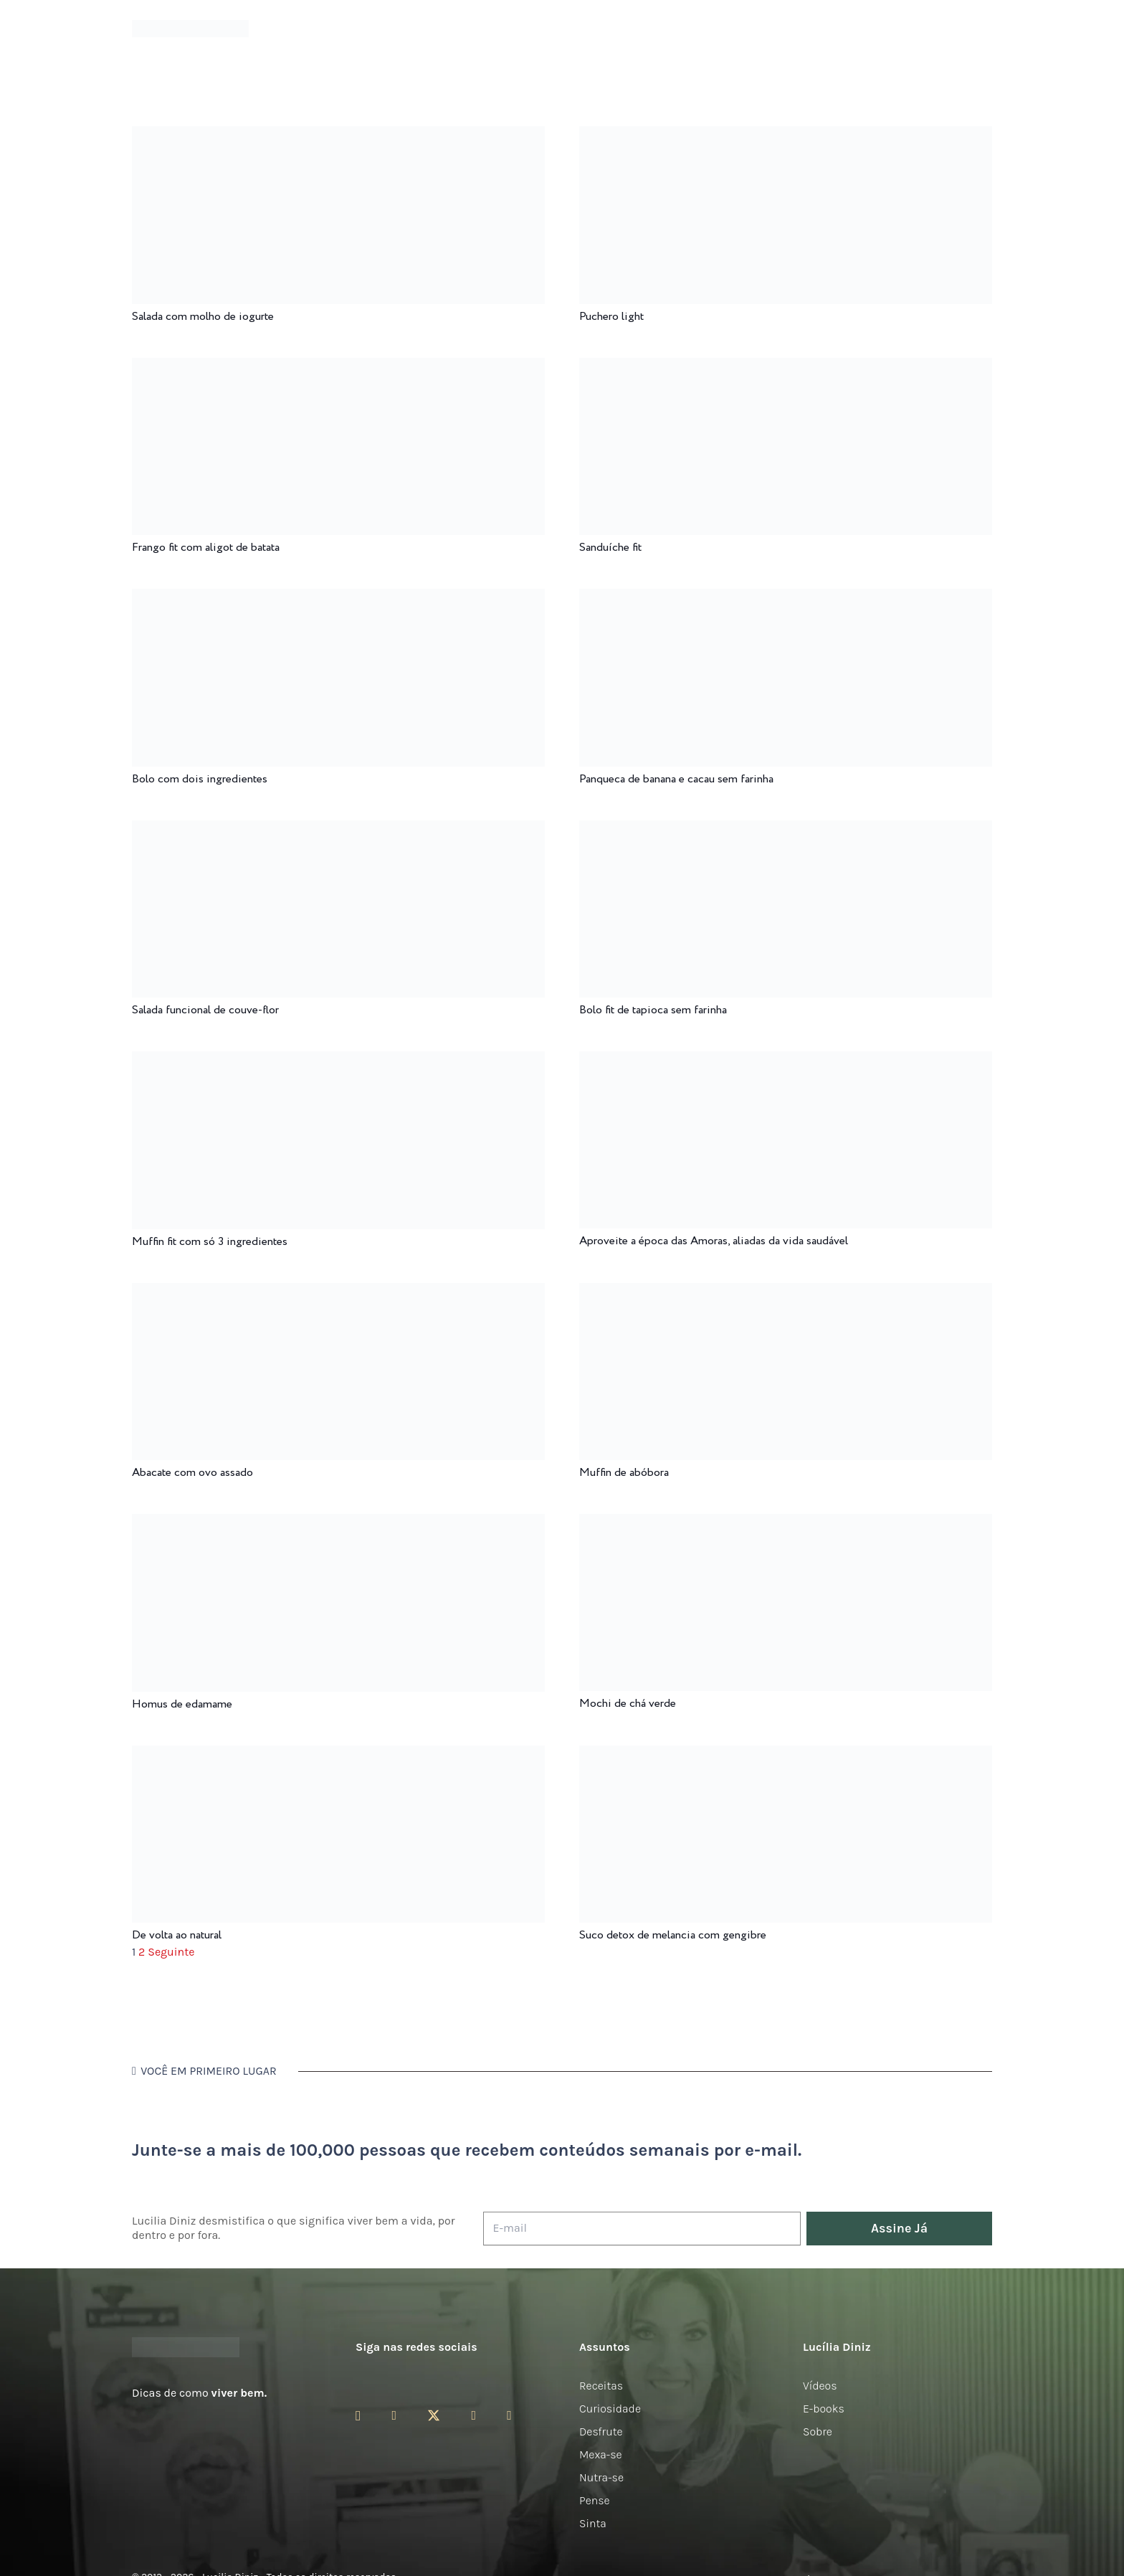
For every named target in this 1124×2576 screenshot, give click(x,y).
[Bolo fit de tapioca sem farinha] (785, 830)
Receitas (601, 2385)
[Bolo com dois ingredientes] (338, 598)
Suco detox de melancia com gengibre (672, 1935)
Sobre (817, 2431)
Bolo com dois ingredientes (199, 779)
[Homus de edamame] (338, 1523)
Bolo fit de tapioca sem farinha (653, 1010)
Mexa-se (600, 2454)
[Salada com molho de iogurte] (338, 136)
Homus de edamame (182, 1704)
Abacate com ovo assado (192, 1472)
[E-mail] (642, 2228)
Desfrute (601, 2431)
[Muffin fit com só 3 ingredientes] (338, 1061)
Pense (594, 2500)
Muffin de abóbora (624, 1472)
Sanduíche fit (610, 547)
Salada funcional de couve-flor (205, 1010)
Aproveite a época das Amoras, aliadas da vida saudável (713, 1241)
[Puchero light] (785, 136)
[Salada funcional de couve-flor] (338, 830)
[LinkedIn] (509, 2415)
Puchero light (611, 316)
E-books (823, 2408)
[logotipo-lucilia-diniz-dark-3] (190, 29)
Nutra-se (601, 2477)
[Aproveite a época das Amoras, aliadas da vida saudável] (785, 1061)
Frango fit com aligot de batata (206, 547)
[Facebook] (393, 2415)
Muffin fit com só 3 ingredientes (209, 1241)
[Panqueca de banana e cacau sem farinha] (785, 598)
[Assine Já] (899, 2228)
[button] (984, 29)
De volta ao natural (177, 1935)
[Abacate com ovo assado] (338, 1292)
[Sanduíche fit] (785, 367)
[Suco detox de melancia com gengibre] (785, 1755)
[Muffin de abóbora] (785, 1292)
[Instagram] (358, 2416)
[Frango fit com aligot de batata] (338, 367)
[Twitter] (433, 2416)
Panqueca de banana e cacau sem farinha (676, 779)
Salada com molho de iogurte (203, 316)
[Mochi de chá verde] (785, 1523)
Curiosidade (610, 2408)
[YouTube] (473, 2415)
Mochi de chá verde (627, 1703)
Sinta (592, 2523)
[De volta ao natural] (338, 1755)
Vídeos (820, 2385)
